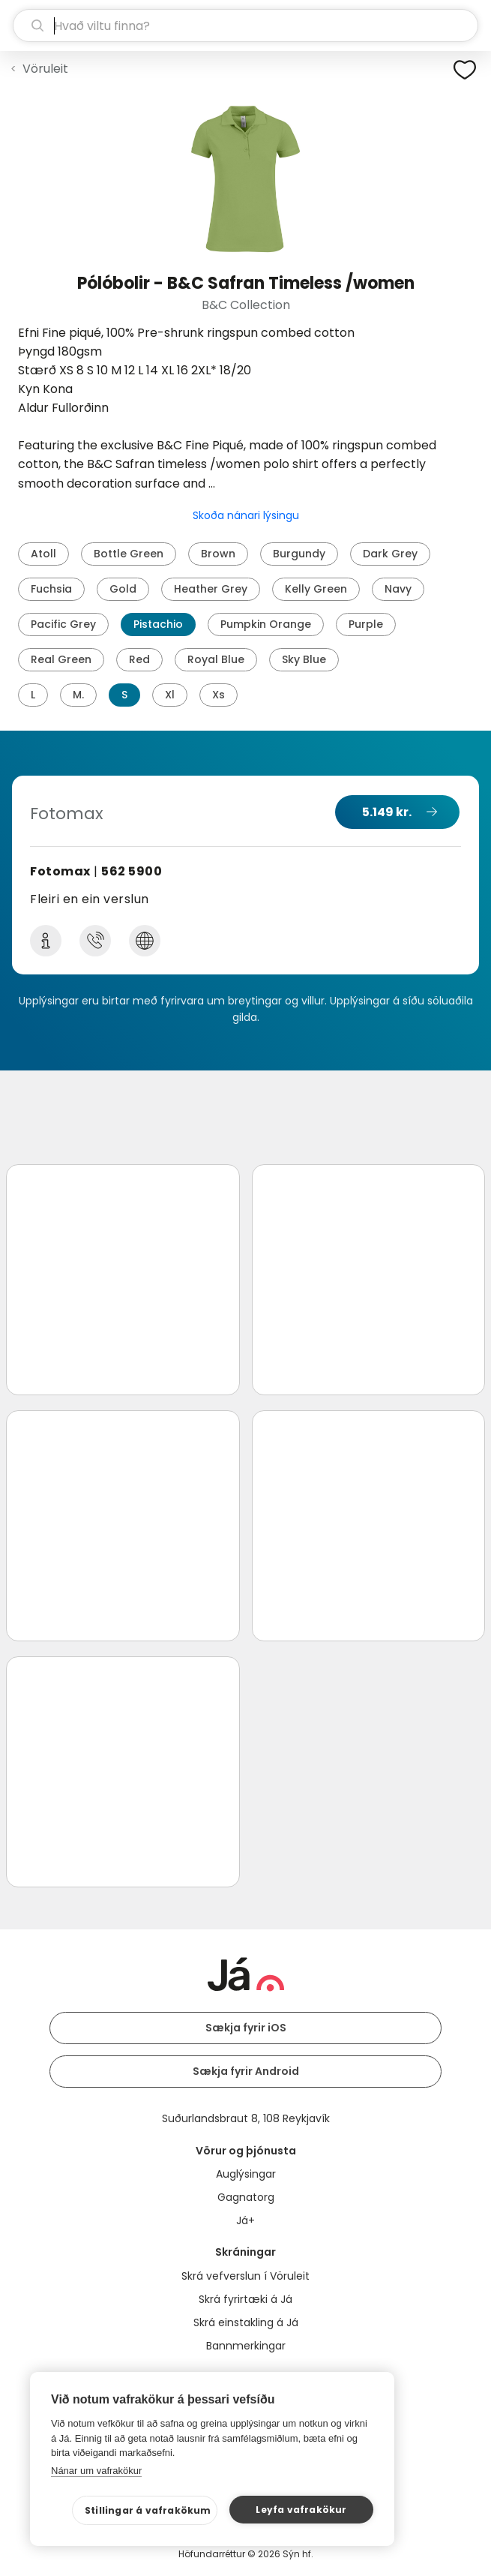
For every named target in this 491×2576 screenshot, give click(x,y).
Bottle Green (128, 553)
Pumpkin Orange (265, 624)
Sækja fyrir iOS (245, 2027)
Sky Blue (304, 659)
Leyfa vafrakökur (301, 2509)
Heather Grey (210, 588)
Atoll (43, 553)
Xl (170, 694)
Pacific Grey (63, 624)
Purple (366, 624)
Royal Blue (215, 659)
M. (78, 694)
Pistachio (158, 624)
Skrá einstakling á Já (245, 2322)
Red (139, 659)
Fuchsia (51, 588)
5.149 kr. (387, 812)
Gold (122, 588)
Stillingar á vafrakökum (148, 2510)
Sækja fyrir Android (246, 2071)
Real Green (61, 659)
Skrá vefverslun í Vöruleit (245, 2275)
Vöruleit (45, 68)
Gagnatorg (245, 2197)
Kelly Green (316, 588)
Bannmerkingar (246, 2345)
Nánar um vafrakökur (96, 2470)
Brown (218, 553)
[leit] (245, 25)
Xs (218, 694)
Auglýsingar (246, 2173)
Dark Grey (390, 553)
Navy (398, 588)
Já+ (245, 2220)
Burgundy (299, 553)
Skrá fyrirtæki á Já (245, 2299)
